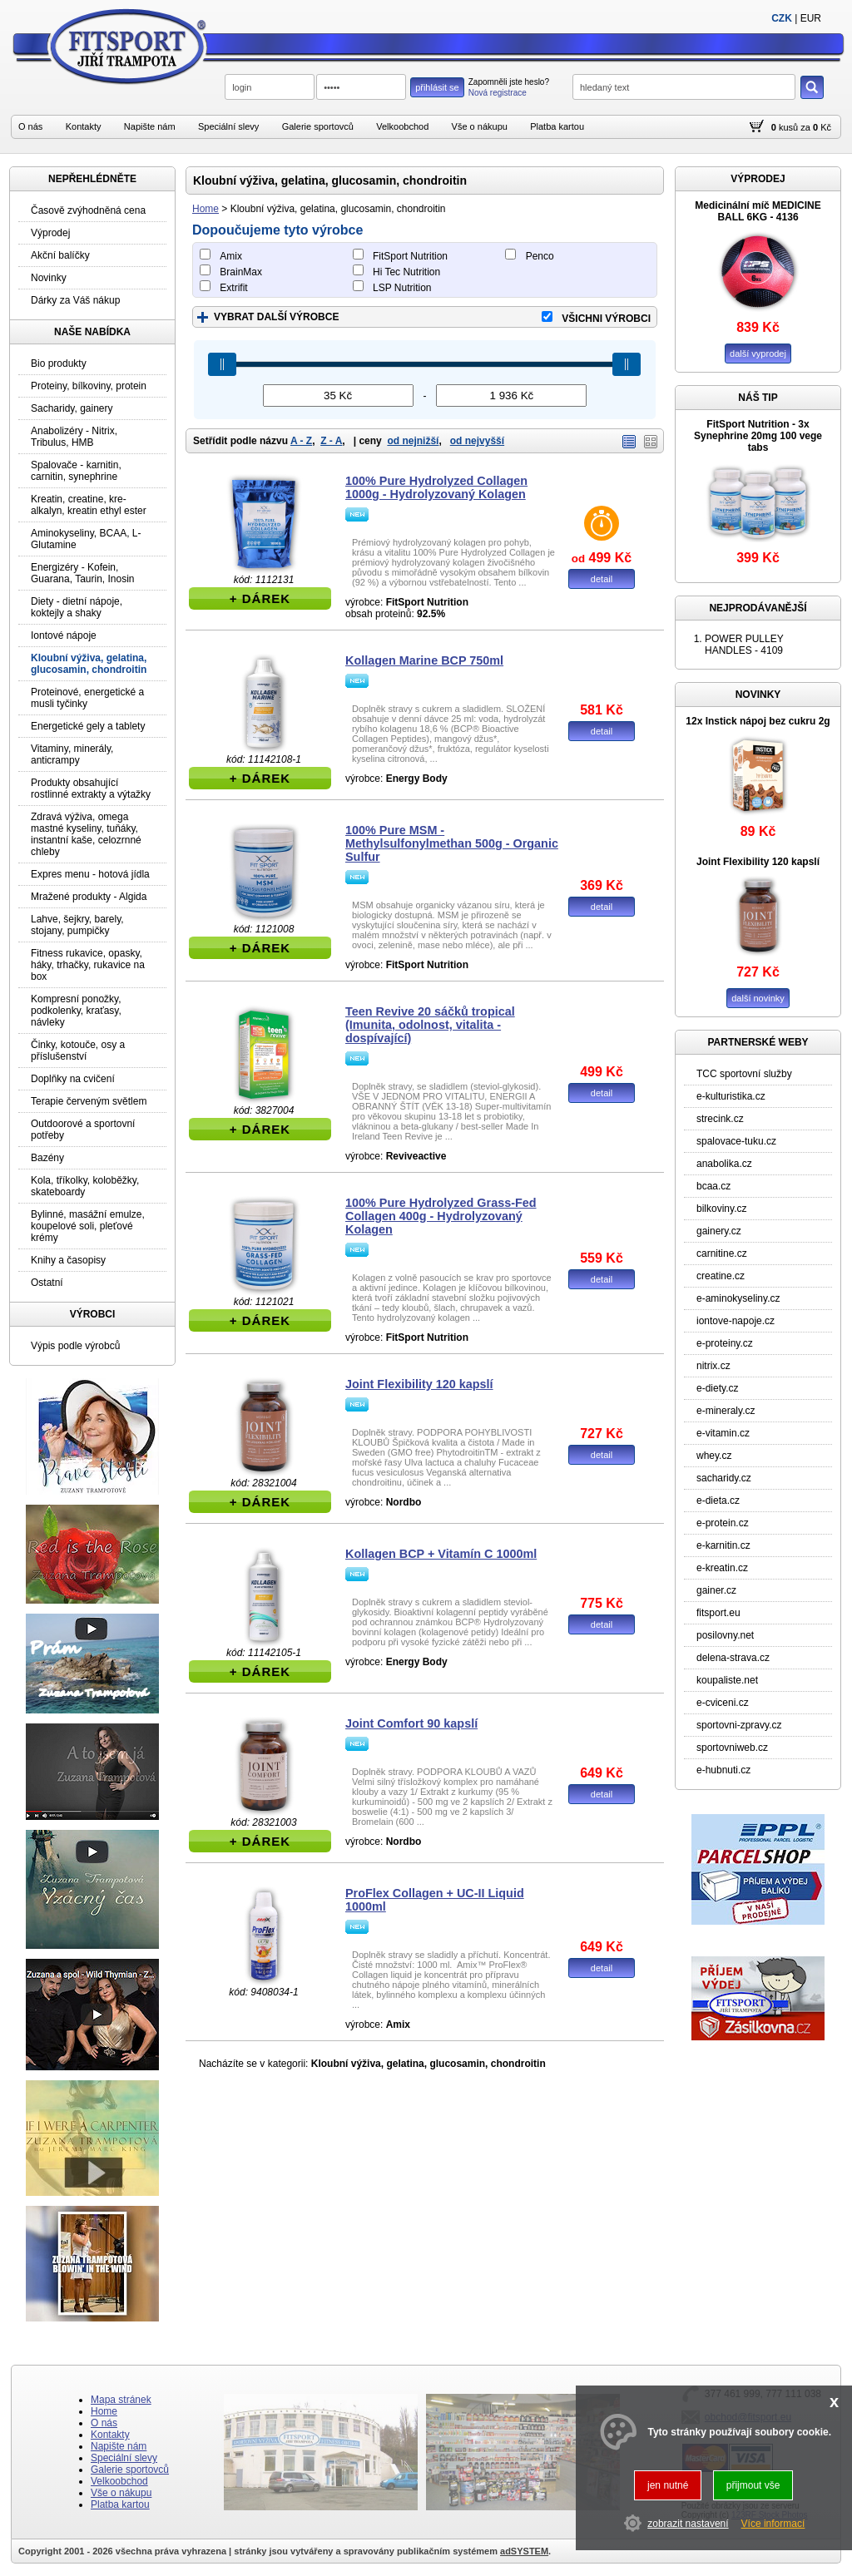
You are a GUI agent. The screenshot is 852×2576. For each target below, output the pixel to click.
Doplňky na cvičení (73, 1079)
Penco (540, 256)
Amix (231, 256)
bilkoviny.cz (721, 1208)
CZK (781, 18)
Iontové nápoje (64, 635)
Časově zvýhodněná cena (88, 210)
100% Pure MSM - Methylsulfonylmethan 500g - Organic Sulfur (451, 843)
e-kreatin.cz (722, 1568)
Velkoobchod (402, 126)
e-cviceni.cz (722, 1702)
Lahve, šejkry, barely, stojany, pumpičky (77, 925)
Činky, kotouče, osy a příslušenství (78, 1050)
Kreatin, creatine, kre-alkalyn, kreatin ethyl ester (88, 505)
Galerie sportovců (318, 126)
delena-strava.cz (733, 1658)
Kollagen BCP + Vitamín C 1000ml (441, 1553)
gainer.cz (716, 1590)
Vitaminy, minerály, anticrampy (72, 754)
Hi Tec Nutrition (406, 272)
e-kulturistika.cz (730, 1096)
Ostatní (47, 1282)
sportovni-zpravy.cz (738, 1725)
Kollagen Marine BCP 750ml (424, 660)
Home (205, 209)
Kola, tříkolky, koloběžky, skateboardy (85, 1186)
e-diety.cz (717, 1388)
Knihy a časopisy (68, 1260)
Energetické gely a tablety (88, 726)
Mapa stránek (121, 2399)
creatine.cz (720, 1276)
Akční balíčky (60, 255)
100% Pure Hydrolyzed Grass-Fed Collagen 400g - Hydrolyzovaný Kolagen (441, 1216)
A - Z (301, 441)
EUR (810, 18)
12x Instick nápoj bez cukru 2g (758, 721)
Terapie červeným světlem (88, 1101)
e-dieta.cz (718, 1500)
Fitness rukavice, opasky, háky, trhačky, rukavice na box (88, 964)
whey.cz (713, 1455)
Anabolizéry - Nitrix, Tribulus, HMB (74, 436)
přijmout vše (753, 2485)
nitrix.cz (713, 1366)
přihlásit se (437, 87)
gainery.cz (718, 1231)
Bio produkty (59, 363)
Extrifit (233, 288)
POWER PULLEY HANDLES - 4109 (744, 644)
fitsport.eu (718, 1613)
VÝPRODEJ (758, 179)
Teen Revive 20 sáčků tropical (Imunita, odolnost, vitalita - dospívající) (430, 1025)
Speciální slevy (228, 126)
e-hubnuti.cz (723, 1770)
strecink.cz (720, 1119)
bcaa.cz (713, 1186)
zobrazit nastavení (687, 2523)
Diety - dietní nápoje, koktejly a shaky (76, 607)
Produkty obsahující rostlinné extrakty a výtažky (91, 788)
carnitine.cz (721, 1253)
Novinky (49, 278)
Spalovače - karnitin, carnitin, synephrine (76, 470)
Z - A (331, 441)
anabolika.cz (724, 1163)
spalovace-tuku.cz (736, 1141)
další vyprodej (758, 353)
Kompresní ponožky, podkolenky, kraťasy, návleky (76, 1010)
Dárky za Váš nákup (75, 300)
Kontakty (84, 126)
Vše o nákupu (480, 126)
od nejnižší (412, 441)
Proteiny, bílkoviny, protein (88, 386)
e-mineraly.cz (725, 1411)
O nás (30, 126)
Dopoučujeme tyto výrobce (277, 230)
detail (601, 579)
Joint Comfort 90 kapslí (411, 1723)
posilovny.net (725, 1635)
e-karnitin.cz (723, 1545)
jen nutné (667, 2485)
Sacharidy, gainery (72, 408)
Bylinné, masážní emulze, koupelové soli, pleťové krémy (88, 1226)
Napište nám (150, 126)
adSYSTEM (524, 2551)
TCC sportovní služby (744, 1074)
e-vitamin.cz (723, 1433)
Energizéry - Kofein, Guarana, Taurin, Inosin (83, 573)
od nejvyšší (477, 441)
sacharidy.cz (723, 1478)
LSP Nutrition (402, 288)
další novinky (758, 998)
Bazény (47, 1158)
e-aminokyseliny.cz (738, 1298)
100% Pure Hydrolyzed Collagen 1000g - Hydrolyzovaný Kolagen (436, 487)
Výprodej (50, 233)
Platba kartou (557, 126)
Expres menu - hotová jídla (90, 874)
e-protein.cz (722, 1523)
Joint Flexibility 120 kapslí (419, 1384)
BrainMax (241, 272)
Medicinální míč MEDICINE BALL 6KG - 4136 (757, 211)
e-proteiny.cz (724, 1343)
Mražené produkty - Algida (88, 896)
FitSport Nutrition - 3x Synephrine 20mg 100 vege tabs (758, 435)
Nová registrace (497, 92)
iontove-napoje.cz (735, 1321)
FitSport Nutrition (410, 256)
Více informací (773, 2523)
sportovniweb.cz (732, 1747)
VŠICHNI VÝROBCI (606, 318)
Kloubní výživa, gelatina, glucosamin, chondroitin (88, 663)
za (805, 127)
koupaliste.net (727, 1680)
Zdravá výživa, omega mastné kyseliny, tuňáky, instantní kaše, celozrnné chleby (86, 834)
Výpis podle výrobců (75, 1346)
